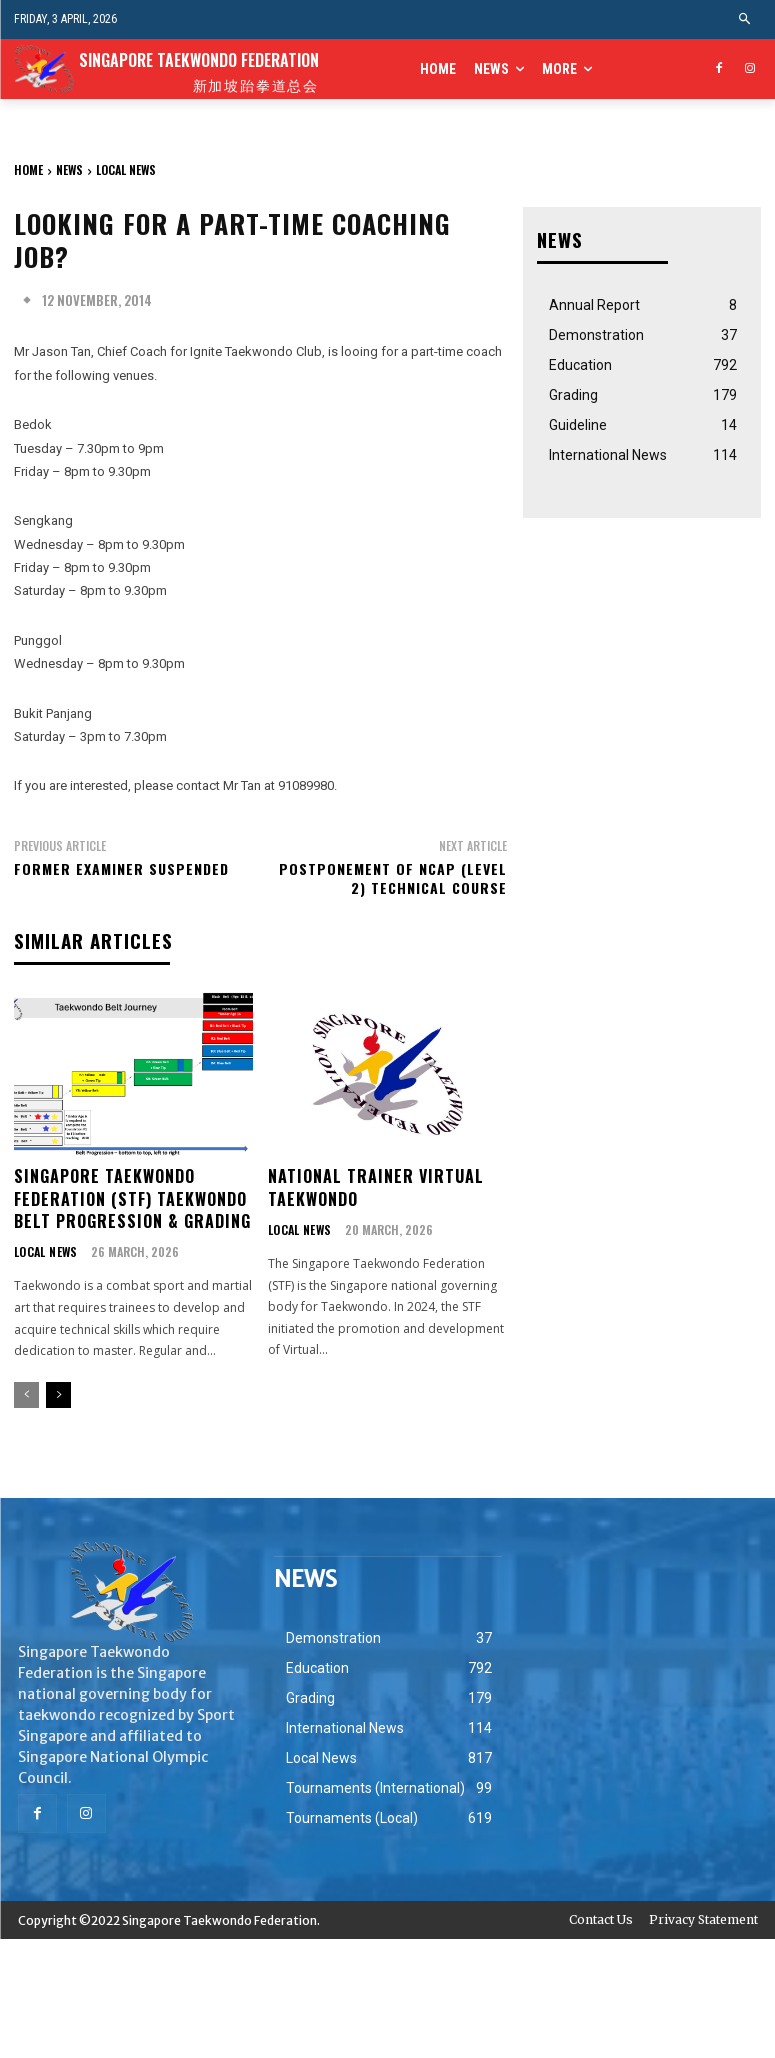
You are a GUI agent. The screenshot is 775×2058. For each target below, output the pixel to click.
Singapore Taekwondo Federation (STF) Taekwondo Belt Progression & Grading (132, 1197)
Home (28, 169)
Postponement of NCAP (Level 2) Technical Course (393, 878)
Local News (126, 169)
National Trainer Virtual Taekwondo (376, 1186)
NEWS (69, 169)
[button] (745, 19)
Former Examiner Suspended (121, 868)
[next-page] (58, 1394)
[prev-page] (26, 1394)
